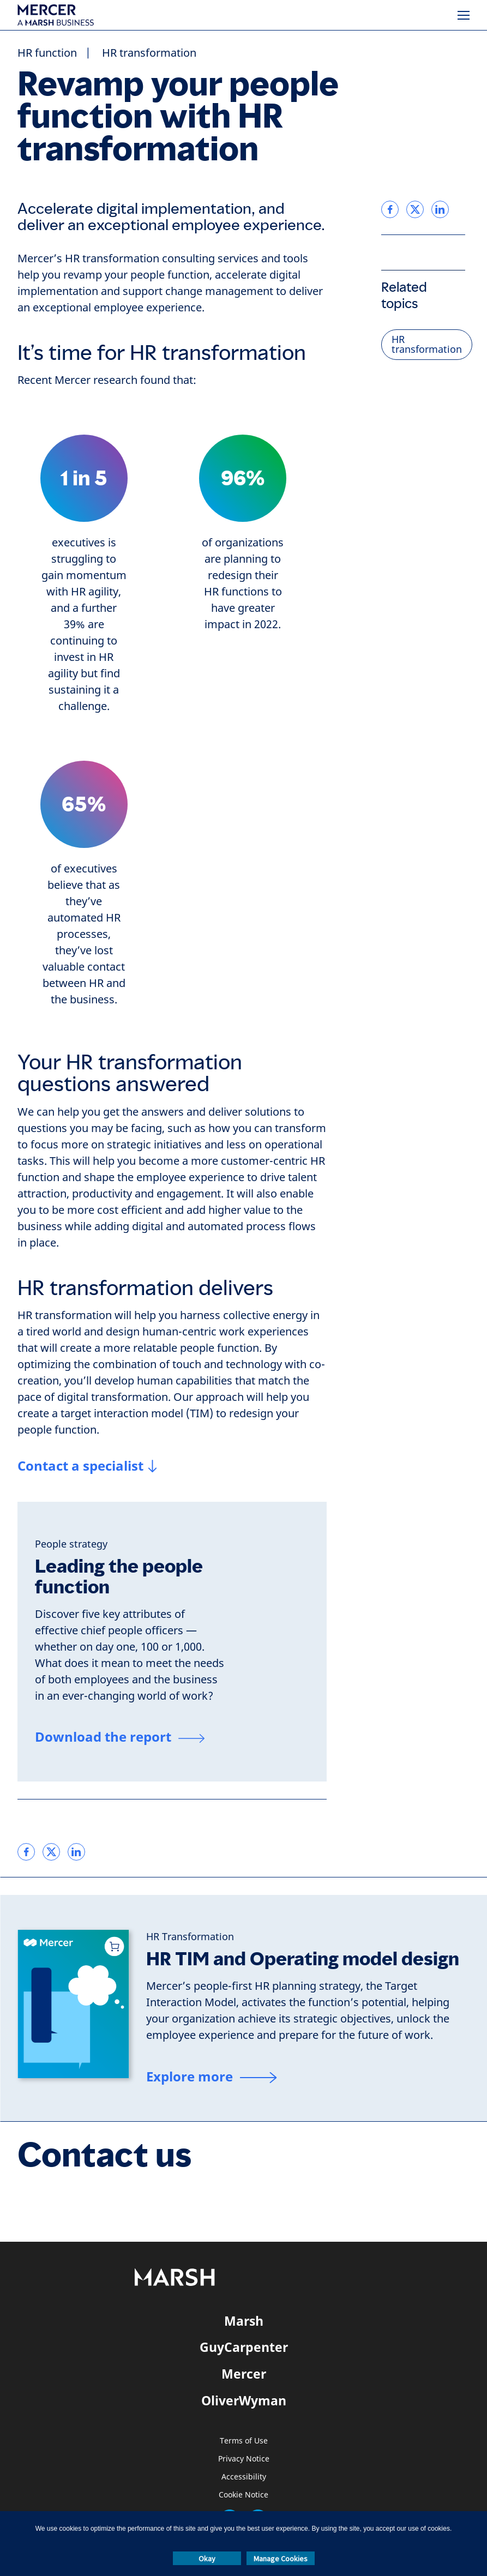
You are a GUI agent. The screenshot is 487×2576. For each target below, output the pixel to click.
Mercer (243, 2373)
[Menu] (464, 15)
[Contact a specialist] (87, 1466)
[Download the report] (120, 1738)
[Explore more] (211, 2078)
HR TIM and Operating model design (302, 1959)
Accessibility (243, 2477)
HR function (47, 53)
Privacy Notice (243, 2459)
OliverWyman (243, 2400)
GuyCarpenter (244, 2347)
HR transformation (149, 53)
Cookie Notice (243, 2495)
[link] (26, 1852)
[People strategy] (71, 1544)
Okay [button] (207, 2558)
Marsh (243, 2321)
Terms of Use (244, 2441)
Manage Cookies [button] (281, 2558)
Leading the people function (119, 1577)
